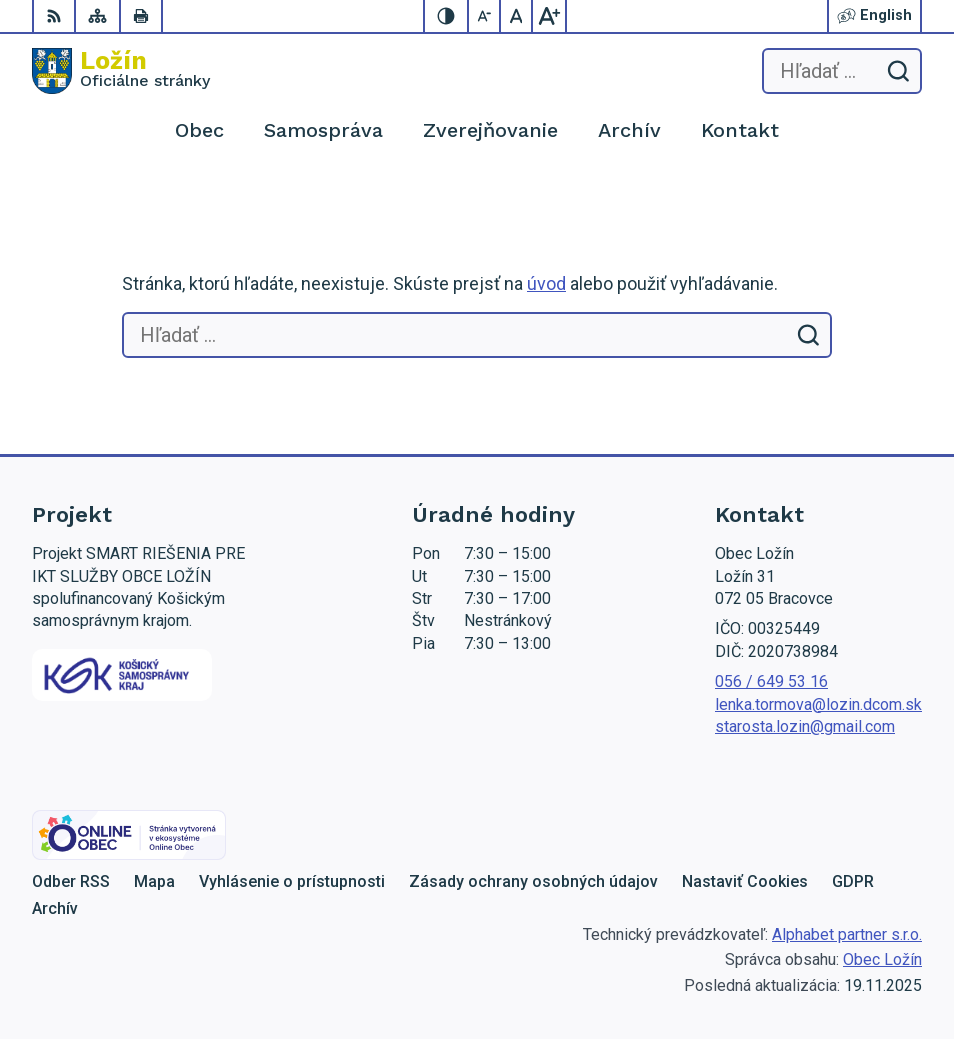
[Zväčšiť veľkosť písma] (549, 16)
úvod (546, 283)
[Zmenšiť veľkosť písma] (485, 16)
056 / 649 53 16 (771, 681)
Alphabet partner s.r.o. (847, 934)
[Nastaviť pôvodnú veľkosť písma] (517, 16)
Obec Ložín (882, 959)
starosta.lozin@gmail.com (805, 726)
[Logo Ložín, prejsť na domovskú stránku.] (121, 71)
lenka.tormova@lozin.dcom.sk (818, 704)
